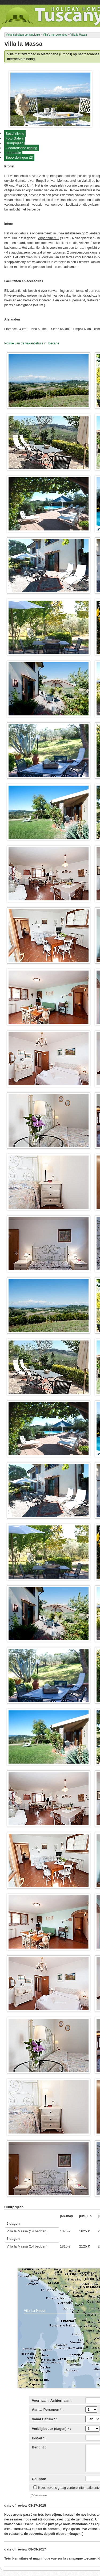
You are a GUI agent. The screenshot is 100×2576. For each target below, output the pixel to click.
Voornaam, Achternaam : (52, 2400)
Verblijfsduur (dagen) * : (51, 2429)
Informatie (13, 153)
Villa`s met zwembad (55, 34)
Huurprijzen (14, 143)
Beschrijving (15, 134)
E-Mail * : (39, 2438)
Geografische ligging (21, 148)
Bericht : (39, 2447)
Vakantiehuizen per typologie (23, 34)
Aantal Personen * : (48, 2409)
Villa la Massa (78, 34)
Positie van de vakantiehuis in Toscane (31, 343)
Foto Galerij (14, 138)
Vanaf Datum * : (44, 2419)
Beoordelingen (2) (19, 157)
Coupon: (39, 2479)
